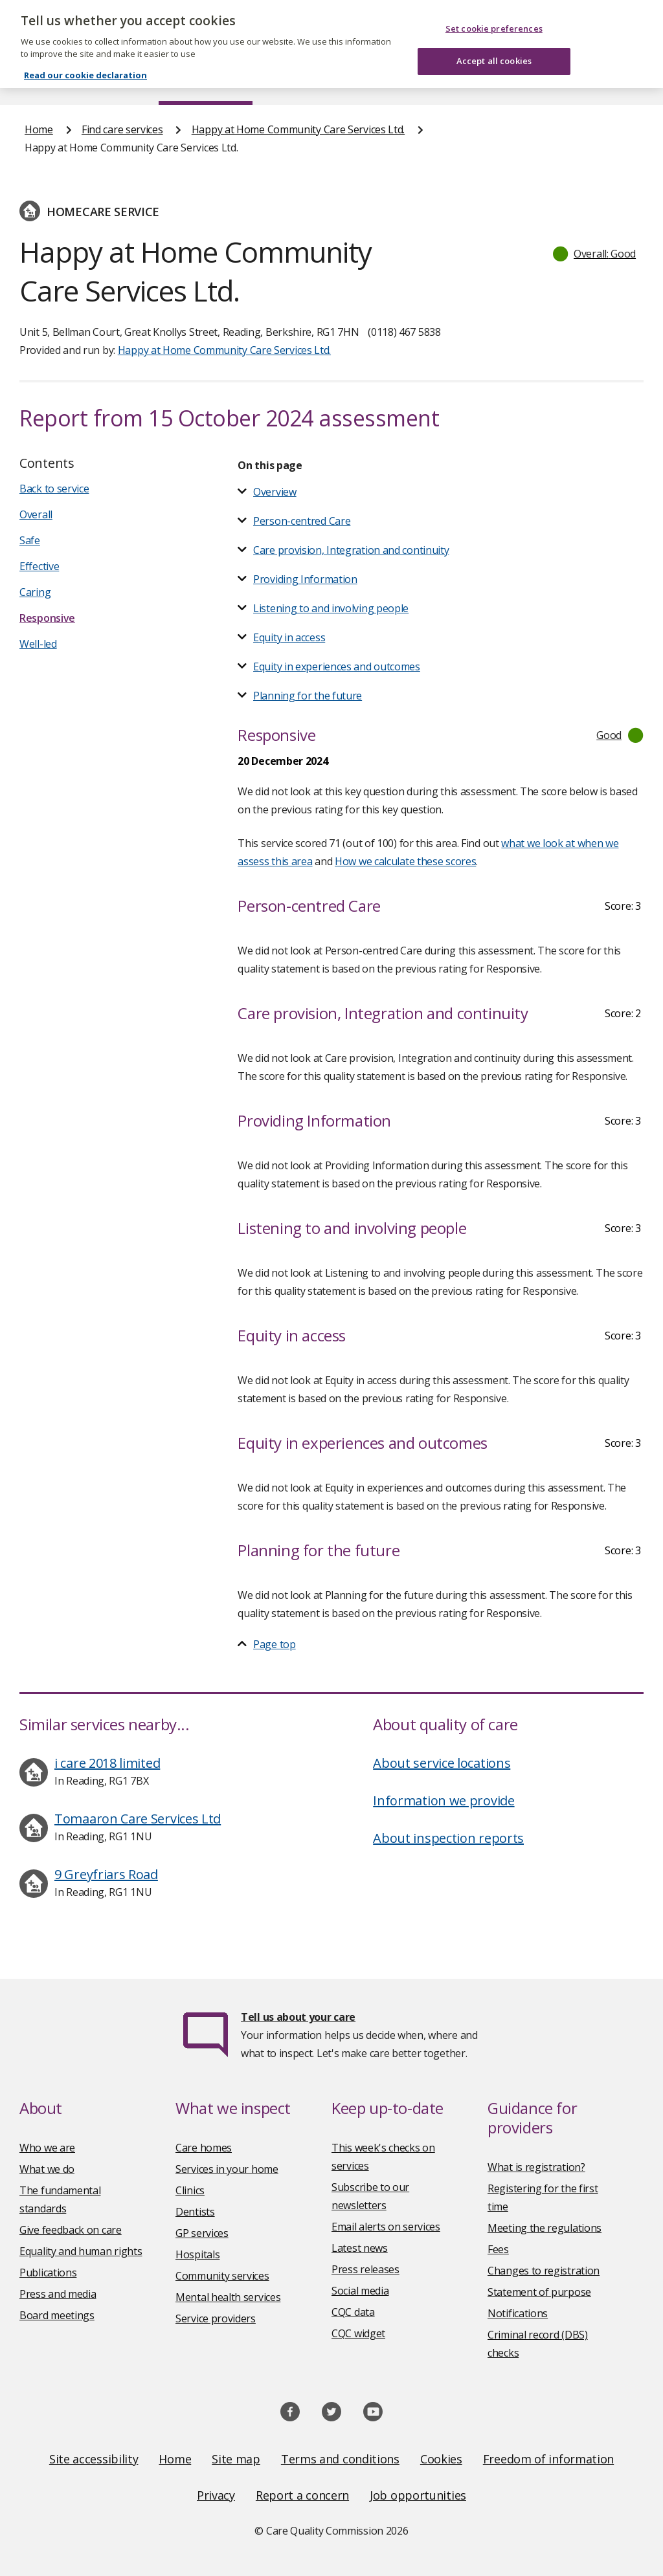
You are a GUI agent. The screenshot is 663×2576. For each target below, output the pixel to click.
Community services (222, 2276)
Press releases (365, 2269)
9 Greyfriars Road (106, 1874)
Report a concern (302, 2495)
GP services (202, 2233)
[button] (595, 253)
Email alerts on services (386, 2226)
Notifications (518, 2313)
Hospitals (197, 2254)
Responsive (47, 618)
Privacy (216, 2495)
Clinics (190, 2190)
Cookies (441, 2459)
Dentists (195, 2212)
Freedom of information (548, 2459)
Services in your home (226, 2169)
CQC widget (358, 2333)
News (295, 80)
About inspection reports (448, 1838)
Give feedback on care (70, 2230)
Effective (39, 566)
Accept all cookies (494, 48)
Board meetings (57, 2315)
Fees (498, 2249)
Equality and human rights (80, 2251)
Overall (35, 514)
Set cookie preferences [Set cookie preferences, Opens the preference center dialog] (494, 15)
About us (107, 80)
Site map (236, 2459)
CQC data (353, 2312)
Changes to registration (544, 2270)
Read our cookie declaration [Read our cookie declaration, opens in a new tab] (85, 62)
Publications (371, 80)
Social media (360, 2291)
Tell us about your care (298, 2017)
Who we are (47, 2148)
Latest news (360, 2248)
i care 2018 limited (107, 1763)
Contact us (613, 80)
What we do (46, 2169)
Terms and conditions (340, 2459)
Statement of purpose (539, 2292)
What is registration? (536, 2167)
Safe (29, 540)
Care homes (203, 2148)
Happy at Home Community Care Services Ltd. (298, 129)
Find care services (206, 80)
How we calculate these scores (405, 861)
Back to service (54, 488)
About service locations (441, 1763)
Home (37, 80)
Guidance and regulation (494, 80)
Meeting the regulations (544, 2228)
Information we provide (443, 1800)
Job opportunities (418, 2495)
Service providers (215, 2318)
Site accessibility (94, 2459)
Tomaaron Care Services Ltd (137, 1818)
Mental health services (227, 2297)
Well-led (38, 644)
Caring (35, 592)
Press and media (57, 2294)
